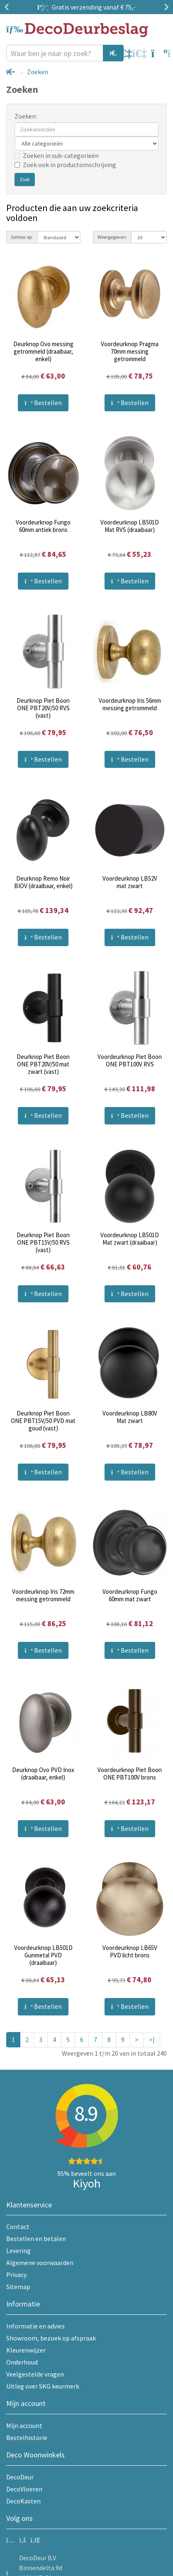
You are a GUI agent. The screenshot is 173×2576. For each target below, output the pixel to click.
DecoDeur (20, 2477)
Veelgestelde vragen (35, 2374)
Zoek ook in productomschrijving (65, 164)
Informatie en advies (35, 2326)
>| (152, 2039)
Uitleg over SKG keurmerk (42, 2386)
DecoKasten (23, 2501)
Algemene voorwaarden (39, 2262)
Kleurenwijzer (26, 2350)
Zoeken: (26, 116)
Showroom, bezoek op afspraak (51, 2338)
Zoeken (37, 72)
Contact (17, 2226)
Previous (8, 7)
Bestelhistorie (26, 2437)
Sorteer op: (22, 237)
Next (165, 7)
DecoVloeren (24, 2489)
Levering (18, 2250)
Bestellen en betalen (36, 2238)
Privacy (16, 2274)
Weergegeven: (112, 237)
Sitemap (18, 2286)
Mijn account (24, 2425)
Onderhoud (22, 2362)
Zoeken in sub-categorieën (57, 155)
